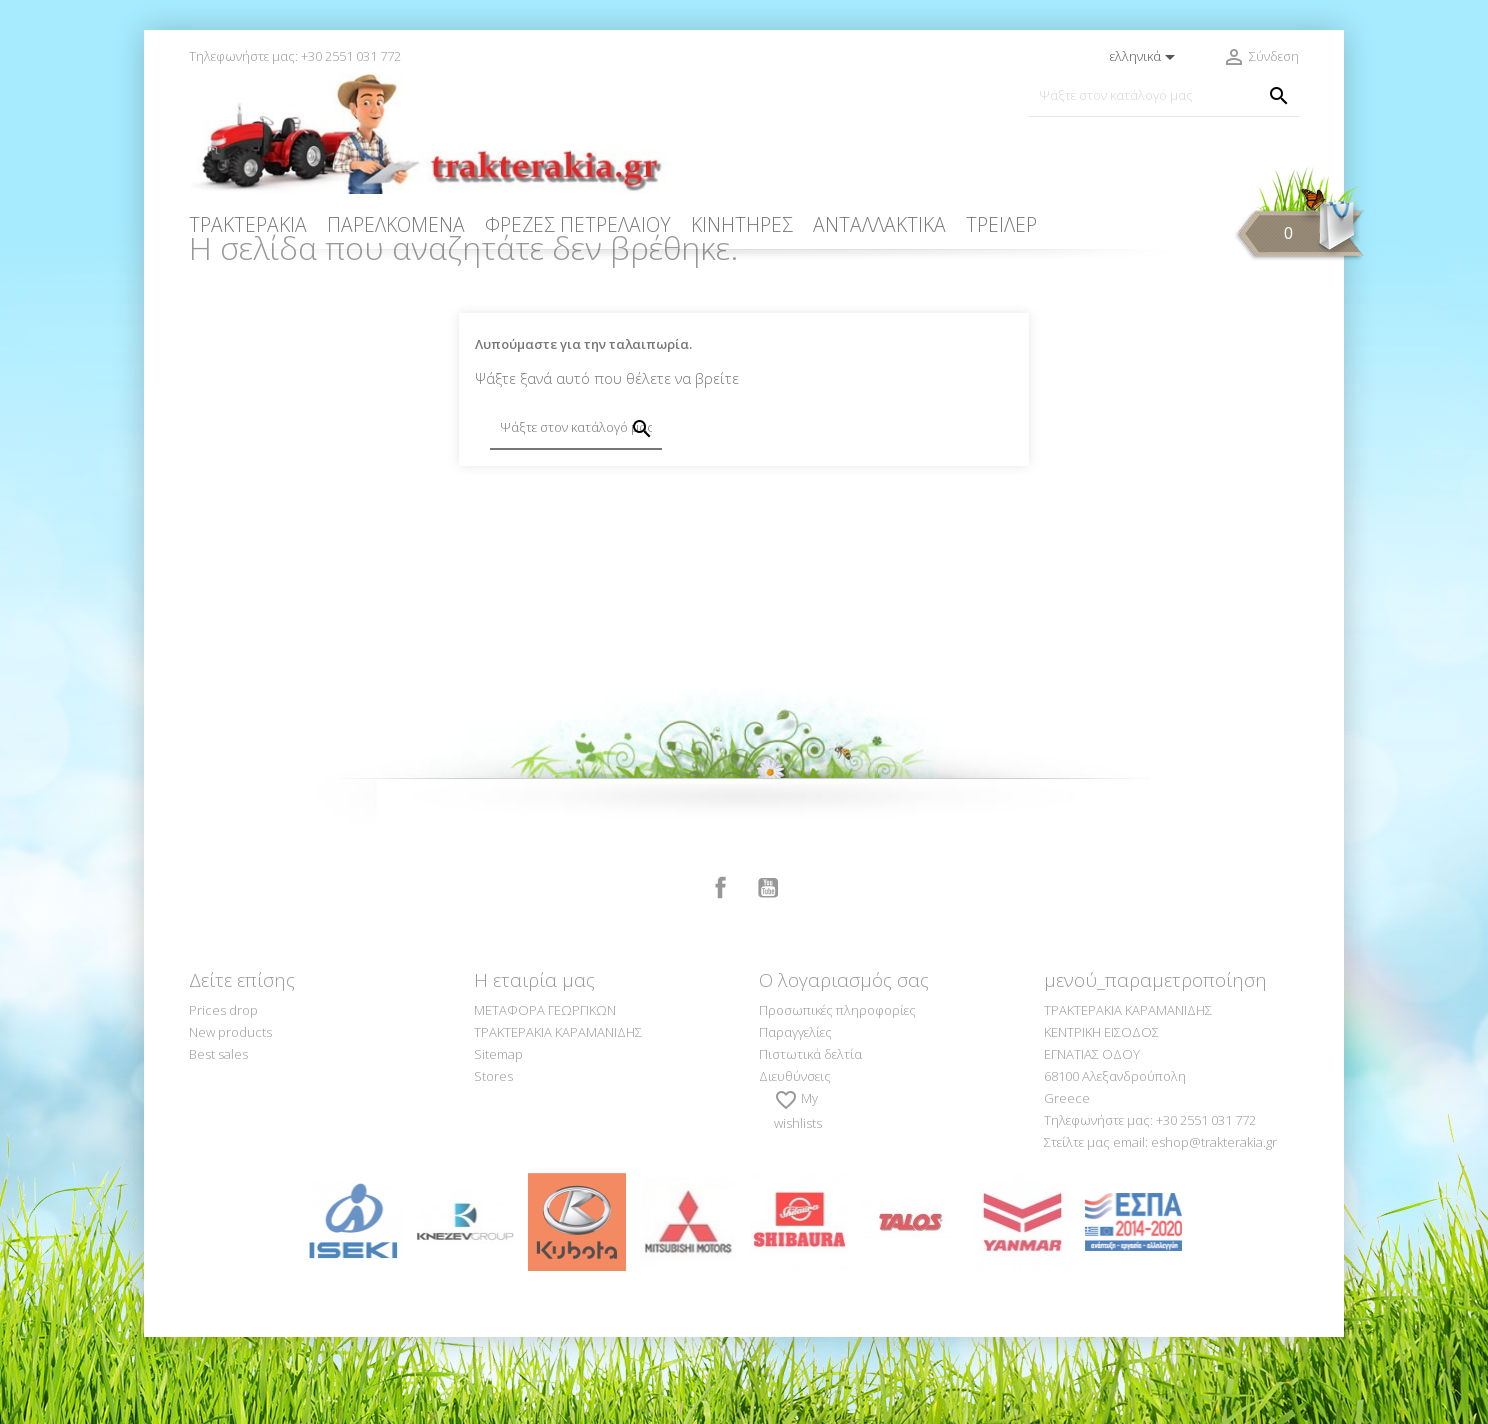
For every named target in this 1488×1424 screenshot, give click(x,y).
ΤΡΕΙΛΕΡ (1001, 224)
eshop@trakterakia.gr (1214, 1229)
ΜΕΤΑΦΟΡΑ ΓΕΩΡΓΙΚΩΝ (545, 1097)
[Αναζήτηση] (1164, 95)
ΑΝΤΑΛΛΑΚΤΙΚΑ (879, 224)
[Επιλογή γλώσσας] (1146, 57)
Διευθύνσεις (795, 1163)
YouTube (768, 975)
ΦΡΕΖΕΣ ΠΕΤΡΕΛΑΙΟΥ (578, 224)
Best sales (218, 1141)
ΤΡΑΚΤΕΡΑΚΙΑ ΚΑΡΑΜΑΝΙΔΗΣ (558, 1119)
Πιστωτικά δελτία (810, 1141)
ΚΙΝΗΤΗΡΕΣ (742, 224)
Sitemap (498, 1141)
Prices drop (223, 1097)
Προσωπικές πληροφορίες (837, 1097)
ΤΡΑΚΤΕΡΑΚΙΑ (248, 224)
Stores (493, 1163)
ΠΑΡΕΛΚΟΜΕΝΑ (396, 224)
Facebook (721, 975)
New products (230, 1119)
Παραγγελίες (795, 1119)
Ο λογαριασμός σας (844, 1067)
